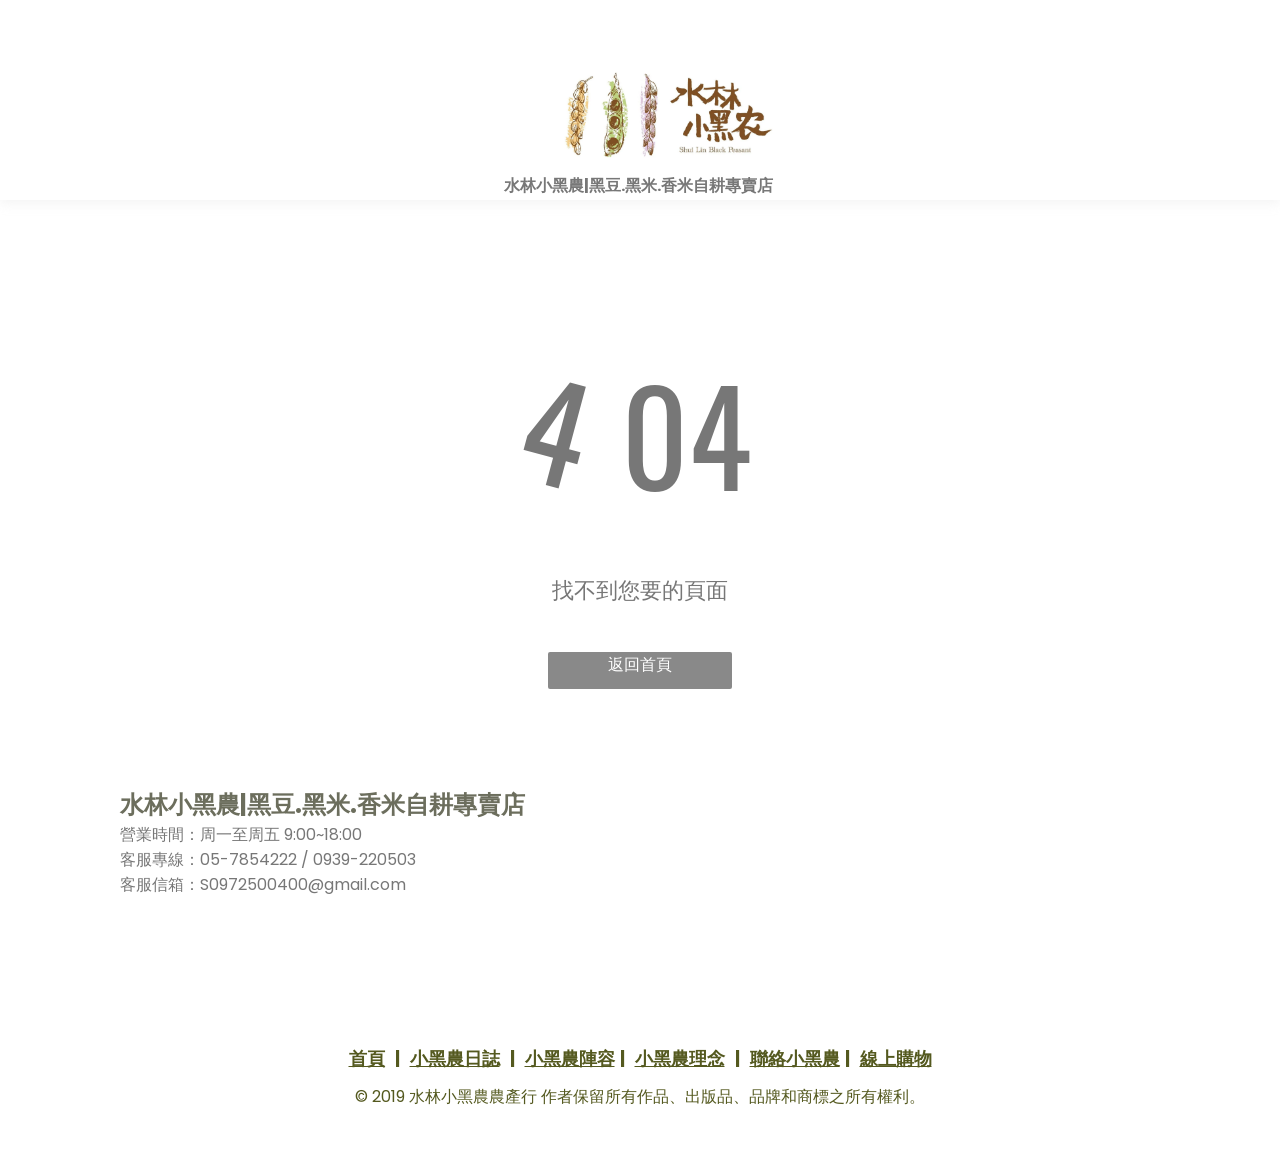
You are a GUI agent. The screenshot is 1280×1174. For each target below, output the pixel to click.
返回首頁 (640, 664)
